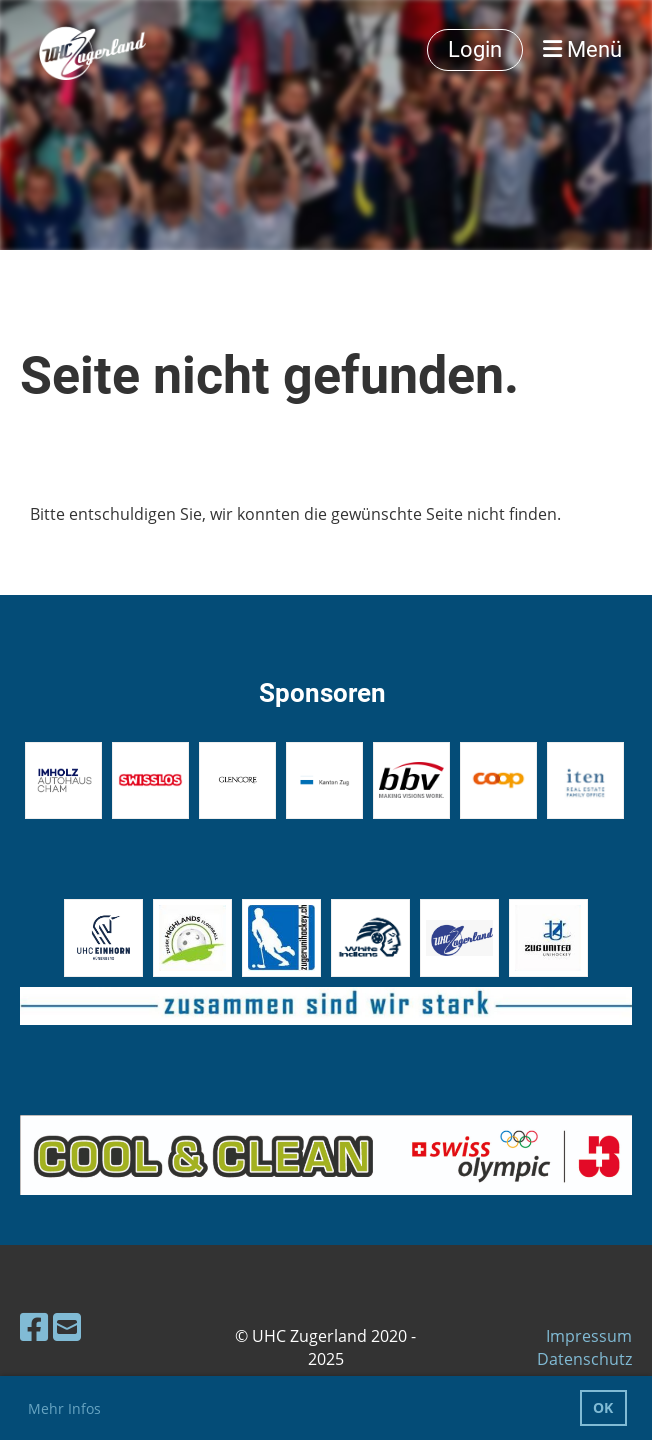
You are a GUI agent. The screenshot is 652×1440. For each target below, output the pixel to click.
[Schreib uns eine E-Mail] (67, 1326)
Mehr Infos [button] (64, 1408)
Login (475, 49)
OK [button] (603, 1407)
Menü (582, 49)
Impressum (589, 1336)
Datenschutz (584, 1359)
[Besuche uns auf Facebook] (34, 1326)
